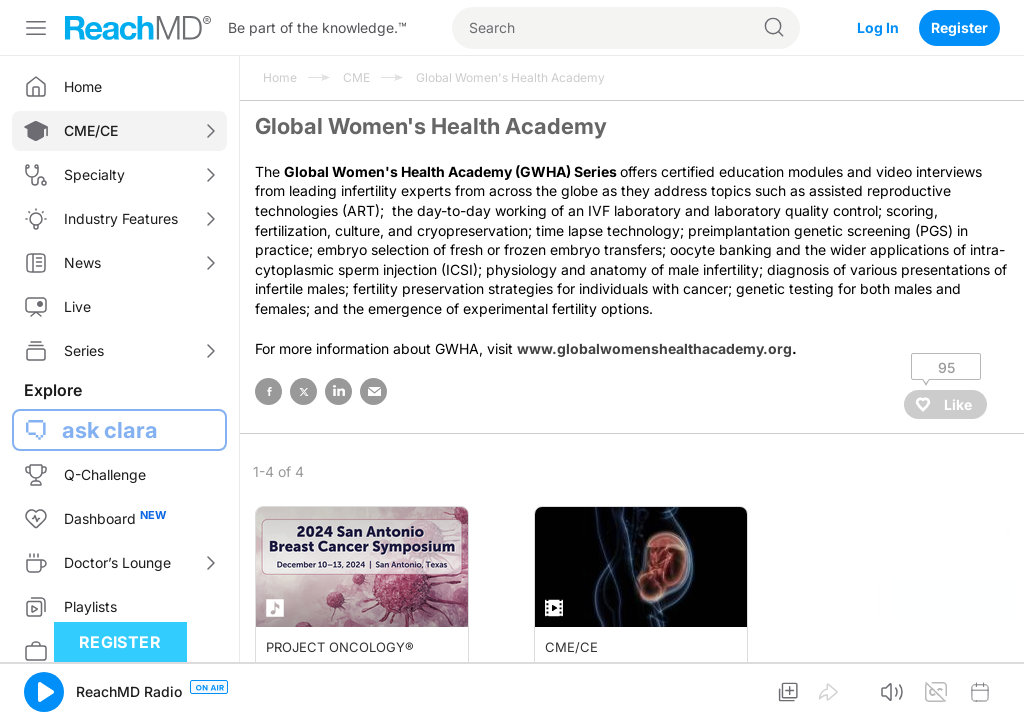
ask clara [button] (110, 430)
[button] (44, 692)
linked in (338, 391)
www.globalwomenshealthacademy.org (654, 348)
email (373, 391)
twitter (303, 391)
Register (959, 27)
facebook (268, 391)
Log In (878, 27)
